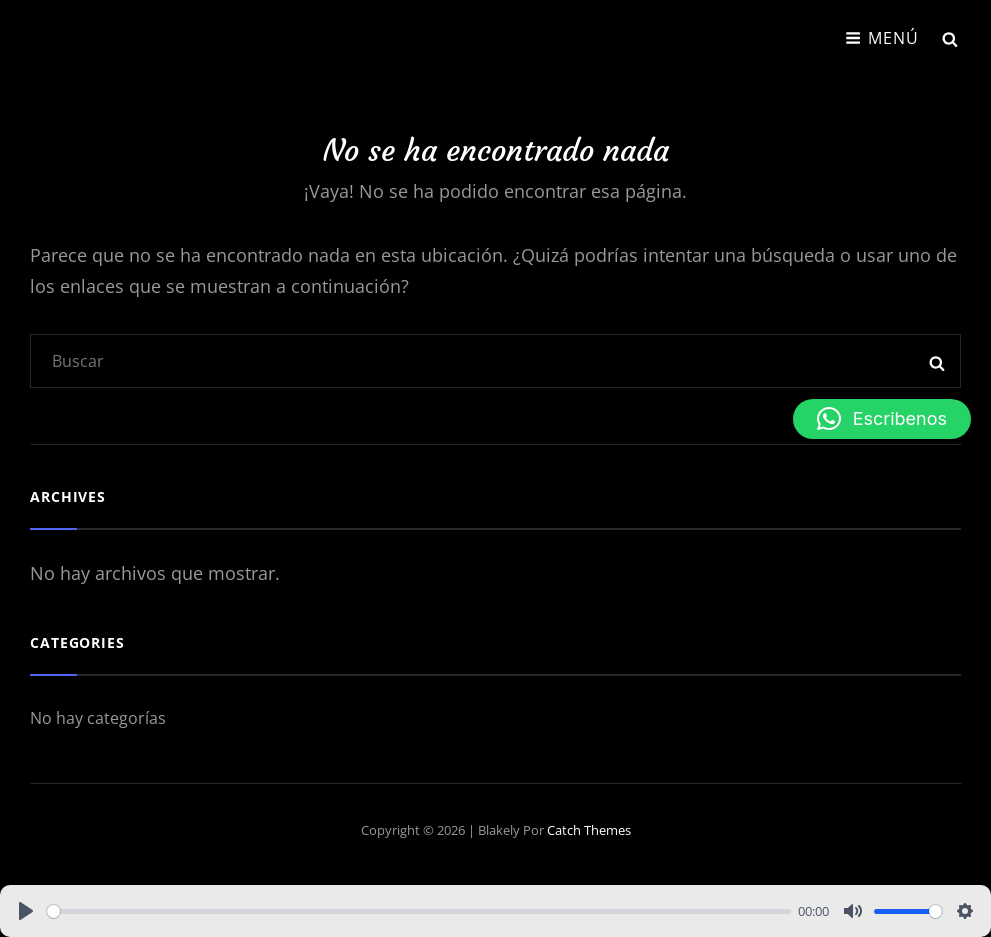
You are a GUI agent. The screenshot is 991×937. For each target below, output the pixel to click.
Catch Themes (589, 830)
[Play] (26, 911)
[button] (882, 419)
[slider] (419, 911)
